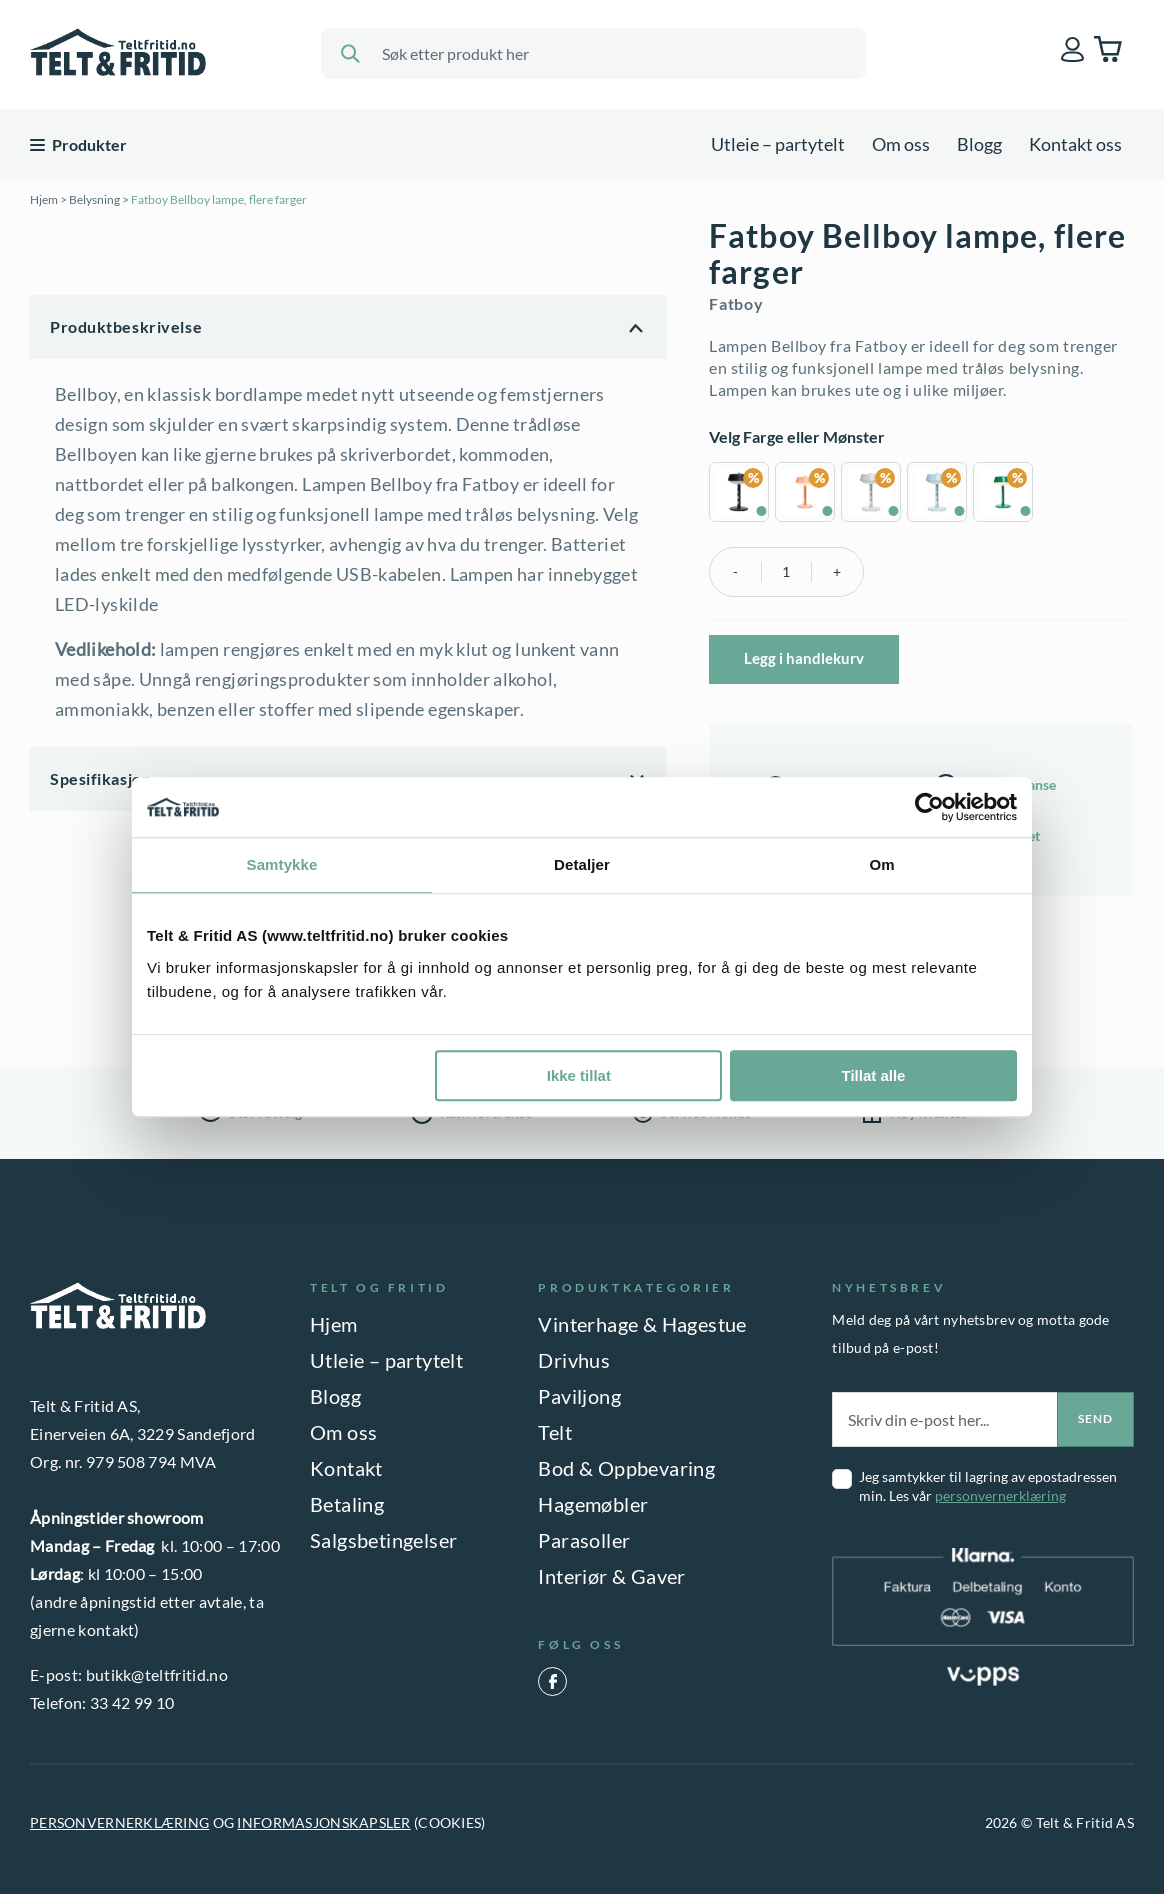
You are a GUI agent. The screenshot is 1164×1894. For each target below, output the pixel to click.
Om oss (901, 144)
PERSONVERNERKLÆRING (119, 1822)
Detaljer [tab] (582, 864)
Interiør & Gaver (611, 1576)
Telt (555, 1432)
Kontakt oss (1075, 144)
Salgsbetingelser (383, 1540)
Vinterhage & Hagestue (642, 1324)
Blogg (979, 144)
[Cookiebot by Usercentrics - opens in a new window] (929, 807)
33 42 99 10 (132, 1702)
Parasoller (584, 1540)
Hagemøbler (593, 1504)
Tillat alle (873, 1075)
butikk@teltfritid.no (157, 1674)
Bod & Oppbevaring (626, 1468)
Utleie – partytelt (778, 144)
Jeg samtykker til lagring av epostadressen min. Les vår (988, 1486)
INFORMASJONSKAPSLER (323, 1822)
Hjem (44, 199)
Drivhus (574, 1360)
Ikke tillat (579, 1075)
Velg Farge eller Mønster (797, 436)
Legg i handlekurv (804, 658)
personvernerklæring (1000, 1495)
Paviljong (579, 1396)
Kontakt (346, 1468)
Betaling (347, 1504)
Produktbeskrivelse (126, 326)
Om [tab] (881, 864)
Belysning (94, 199)
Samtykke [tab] (282, 864)
